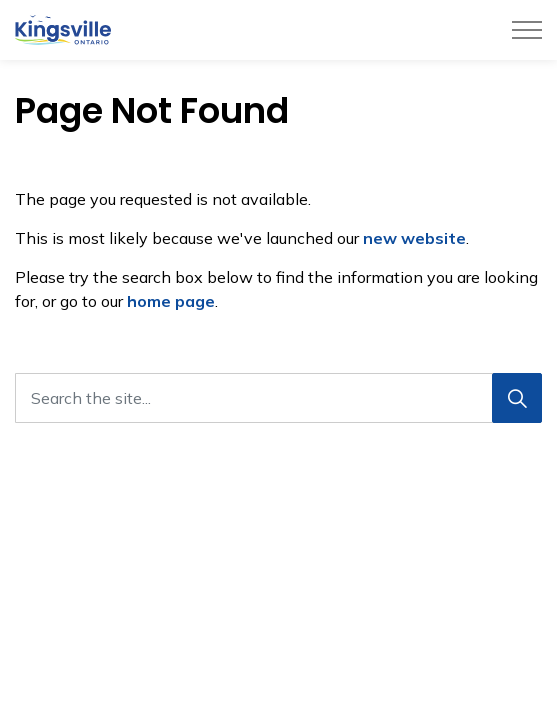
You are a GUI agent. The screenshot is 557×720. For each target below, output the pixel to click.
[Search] (517, 398)
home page (171, 301)
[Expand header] (527, 30)
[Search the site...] (278, 398)
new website (414, 238)
